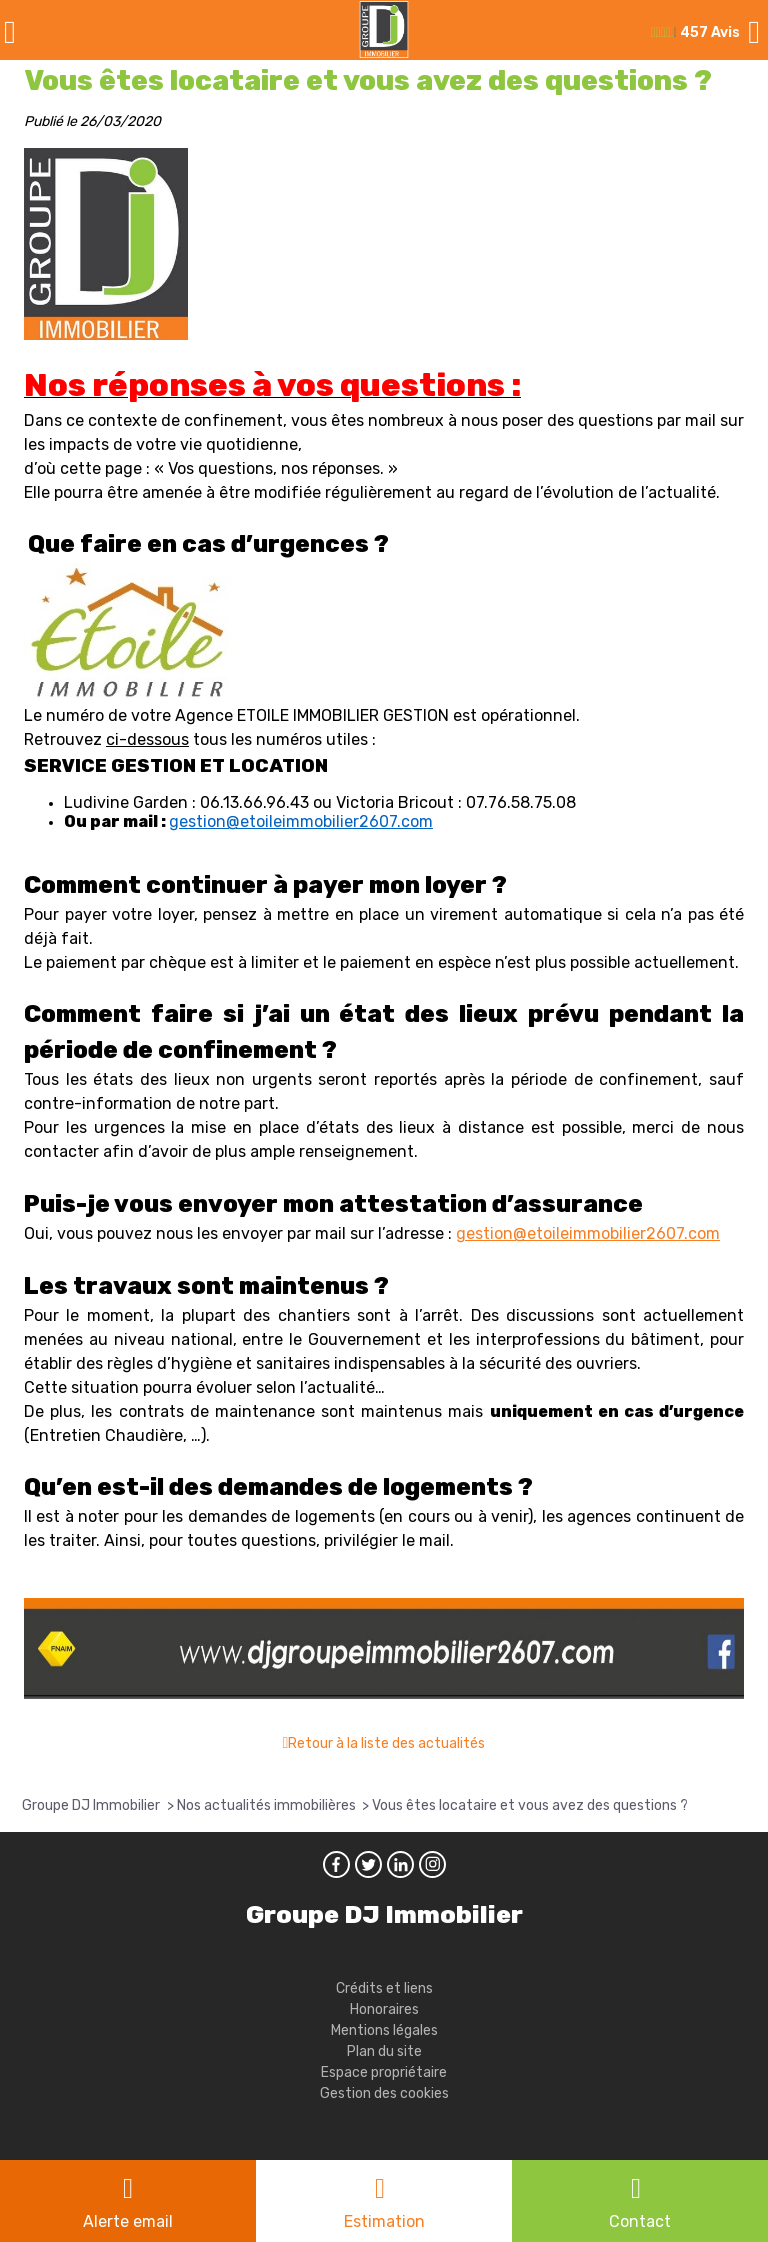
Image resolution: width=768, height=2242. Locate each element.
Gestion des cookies (384, 2093)
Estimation (384, 2221)
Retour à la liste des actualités (386, 1743)
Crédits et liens (384, 1988)
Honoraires (384, 2009)
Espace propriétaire (384, 2072)
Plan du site (384, 2051)
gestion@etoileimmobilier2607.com (301, 821)
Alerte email (128, 2221)
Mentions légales (384, 2030)
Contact (640, 2221)
